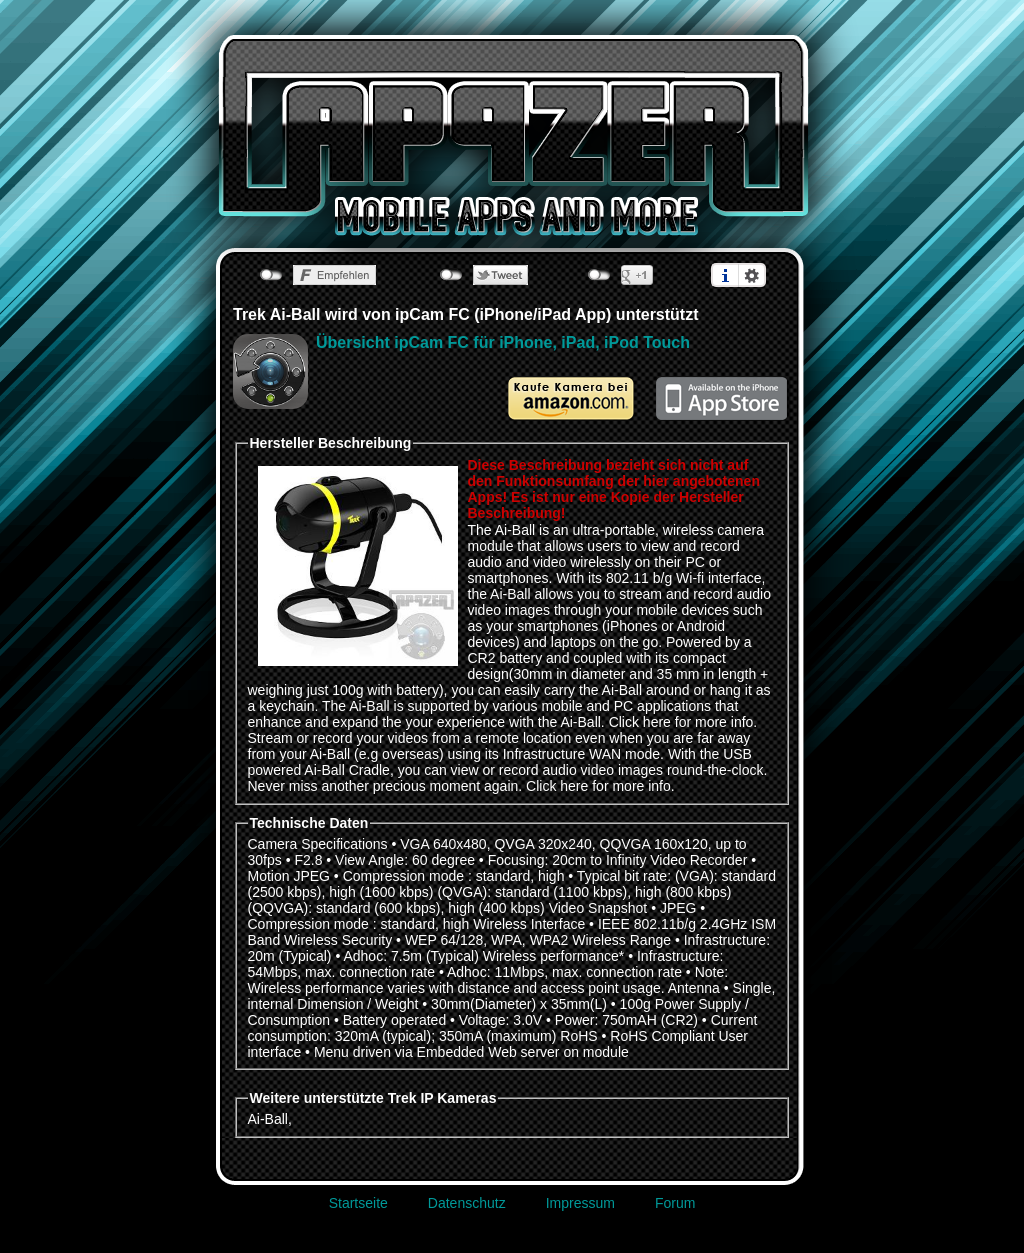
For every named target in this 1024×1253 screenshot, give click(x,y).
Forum (675, 1203)
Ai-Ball (268, 1119)
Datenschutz (467, 1203)
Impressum (580, 1203)
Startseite (358, 1203)
